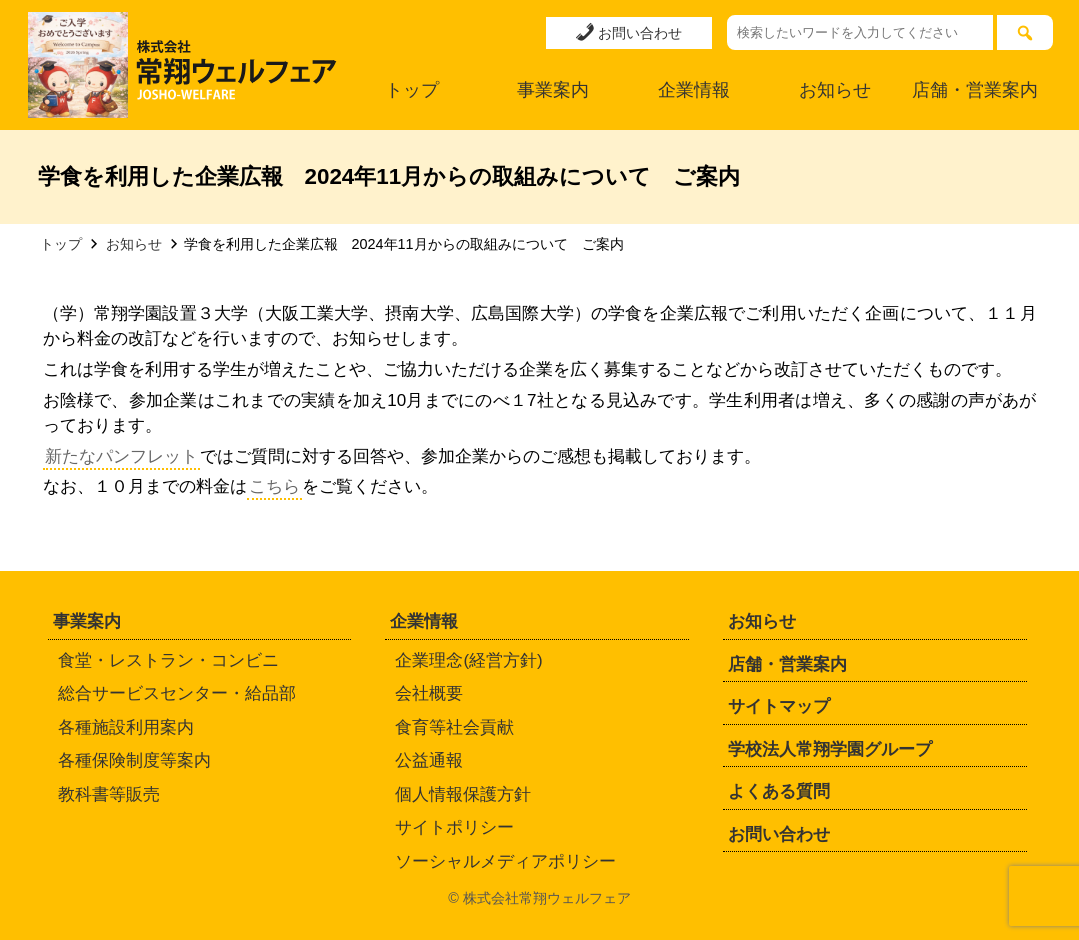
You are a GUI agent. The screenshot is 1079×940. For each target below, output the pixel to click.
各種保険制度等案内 (134, 760)
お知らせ (835, 90)
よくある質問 (779, 791)
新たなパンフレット (121, 456)
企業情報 (694, 90)
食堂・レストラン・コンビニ (168, 660)
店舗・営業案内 (975, 90)
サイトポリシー (454, 827)
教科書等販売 (109, 794)
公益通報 (429, 760)
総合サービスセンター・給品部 (177, 693)
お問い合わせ (629, 32)
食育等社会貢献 (454, 727)
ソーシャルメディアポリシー (505, 861)
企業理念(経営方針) (468, 660)
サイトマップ (779, 706)
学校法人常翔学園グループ (830, 749)
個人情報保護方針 (463, 794)
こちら (274, 486)
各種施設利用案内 (126, 727)
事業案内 (553, 90)
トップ (412, 90)
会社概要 (429, 693)
